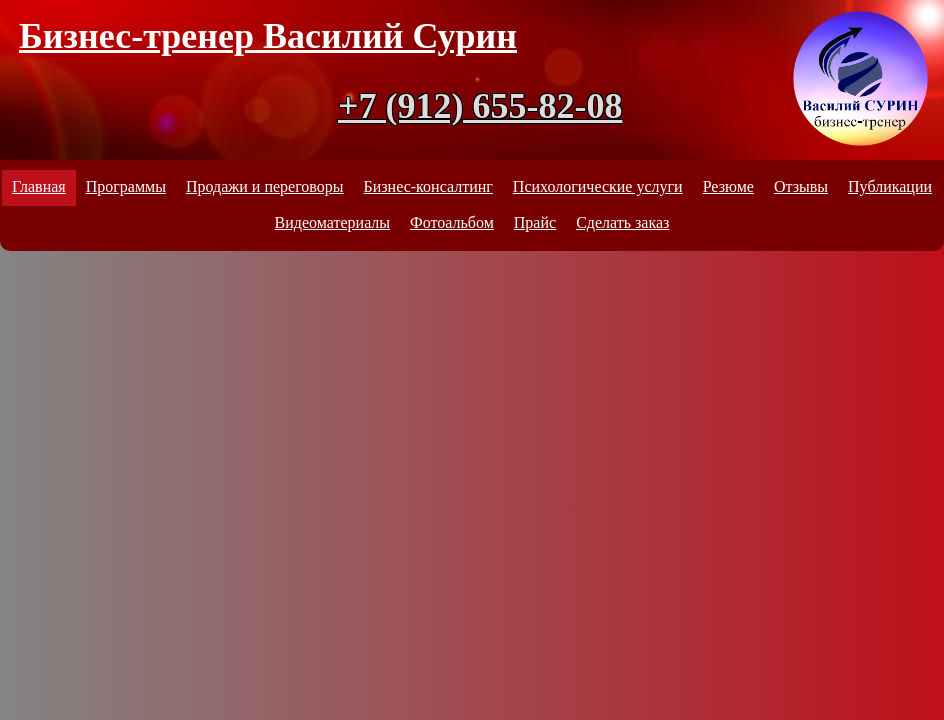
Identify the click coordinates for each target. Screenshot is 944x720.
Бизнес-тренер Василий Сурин (268, 36)
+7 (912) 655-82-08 (480, 106)
